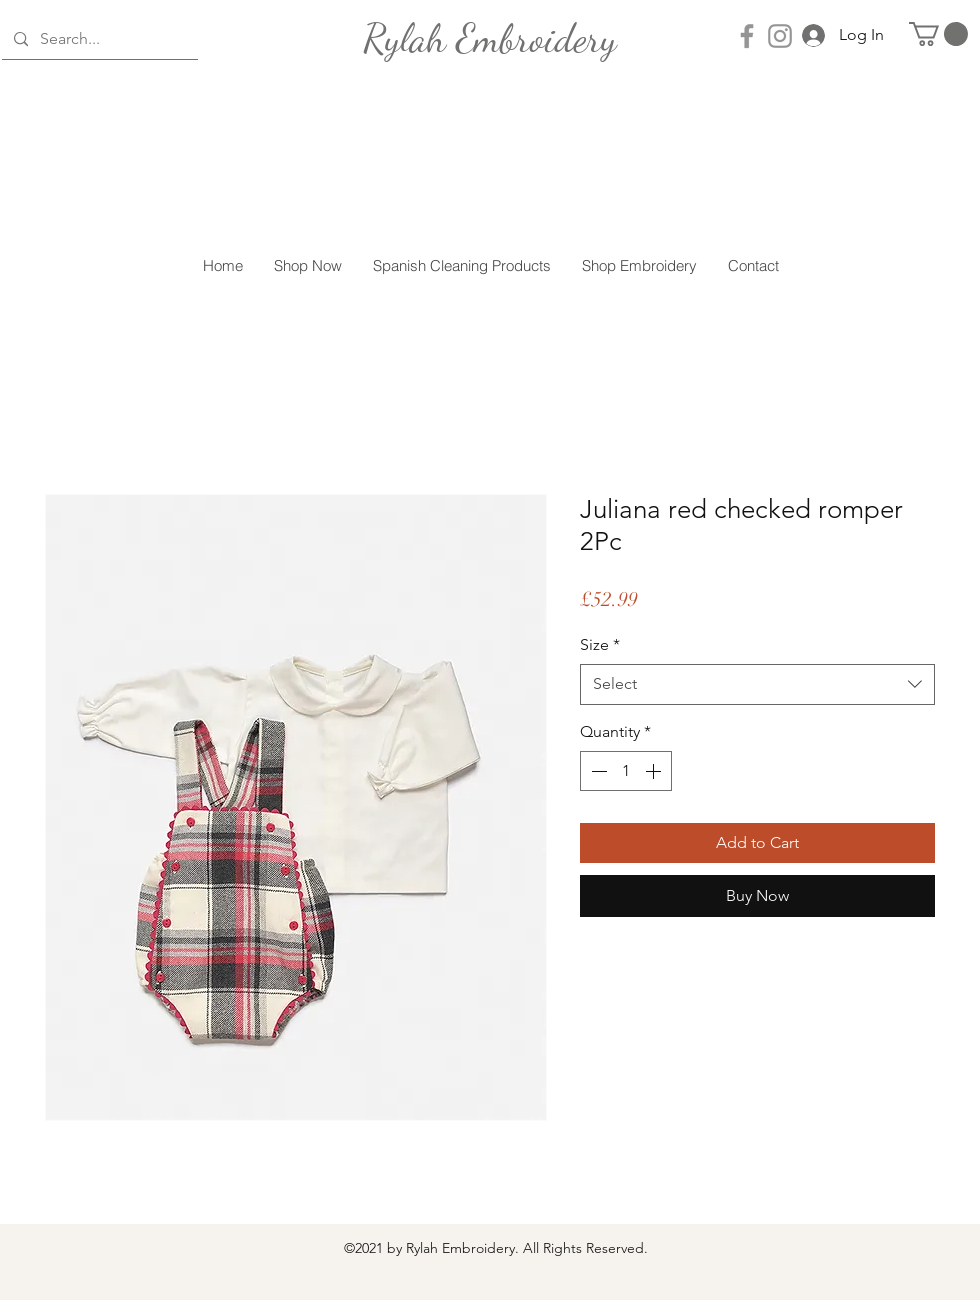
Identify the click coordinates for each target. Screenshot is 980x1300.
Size (600, 644)
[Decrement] (597, 771)
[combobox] (757, 684)
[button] (938, 34)
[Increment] (655, 771)
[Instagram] (780, 36)
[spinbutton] (626, 771)
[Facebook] (747, 36)
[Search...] (98, 39)
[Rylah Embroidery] (490, 38)
